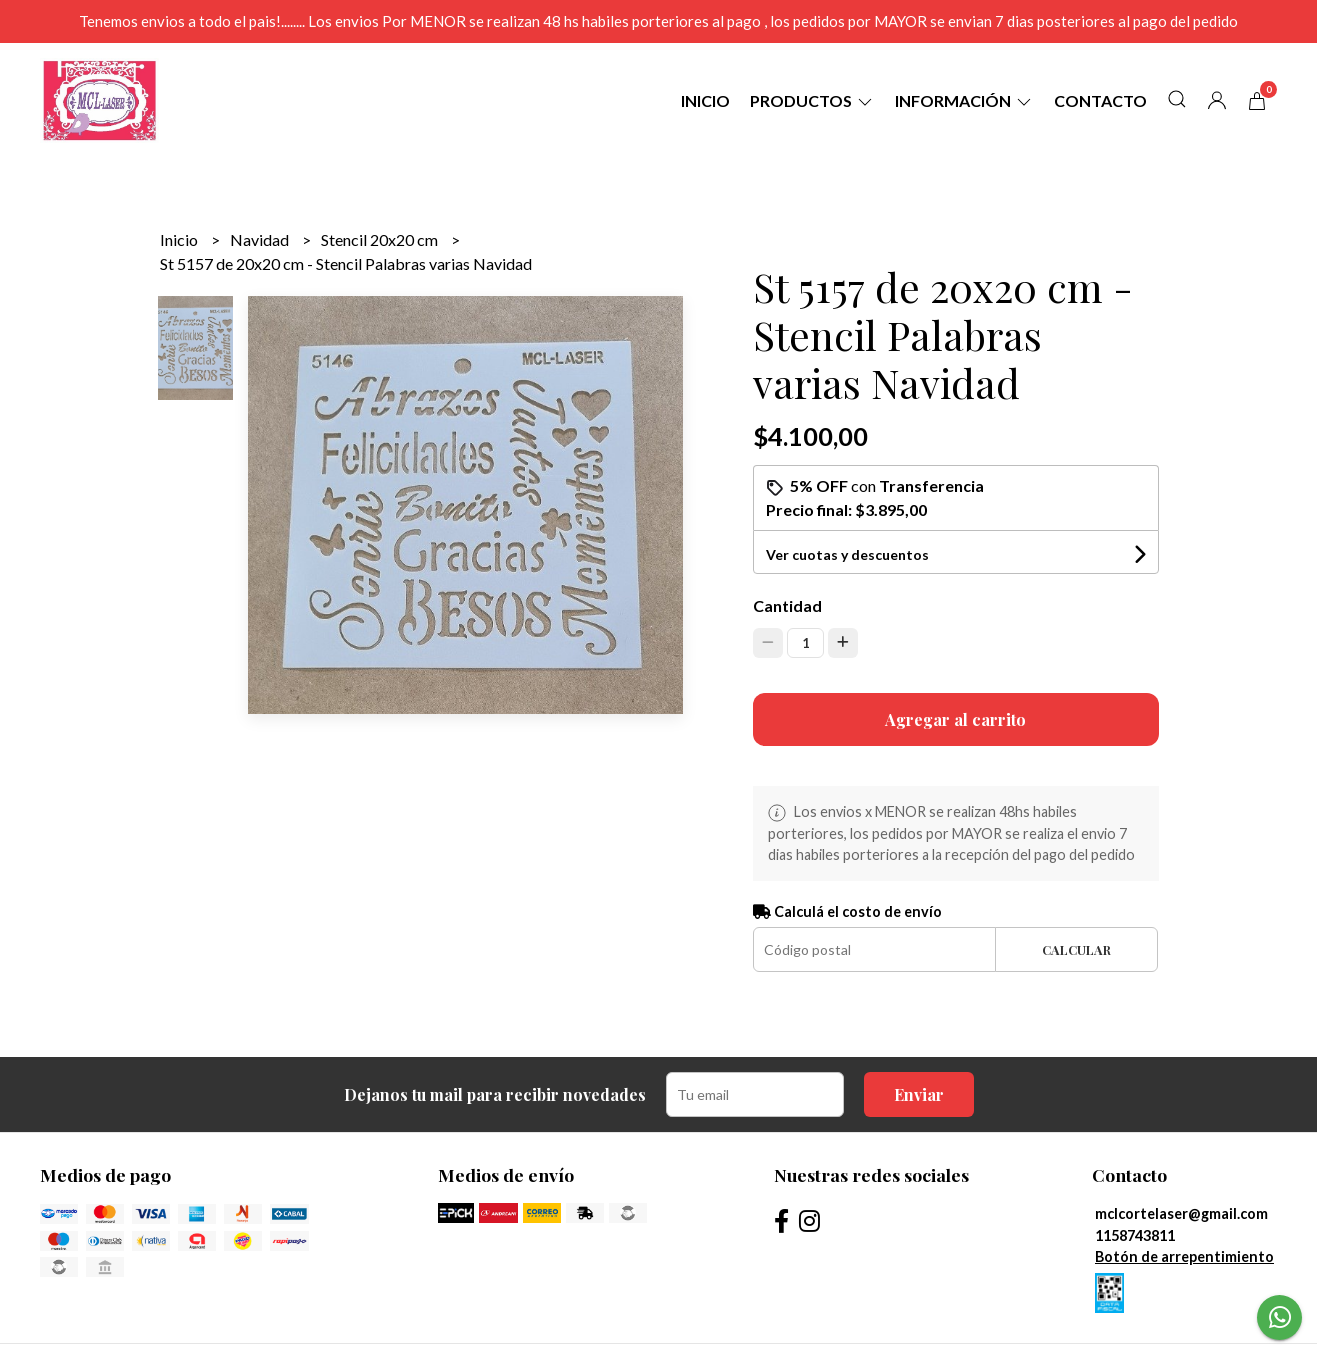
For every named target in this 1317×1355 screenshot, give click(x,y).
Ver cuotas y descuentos (847, 554)
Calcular (1076, 949)
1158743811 (1135, 1235)
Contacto (1100, 100)
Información (964, 100)
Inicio (705, 100)
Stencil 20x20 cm (381, 239)
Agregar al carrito (955, 719)
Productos (812, 100)
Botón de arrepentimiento (1184, 1256)
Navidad (261, 239)
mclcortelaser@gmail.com (1181, 1213)
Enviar (919, 1094)
